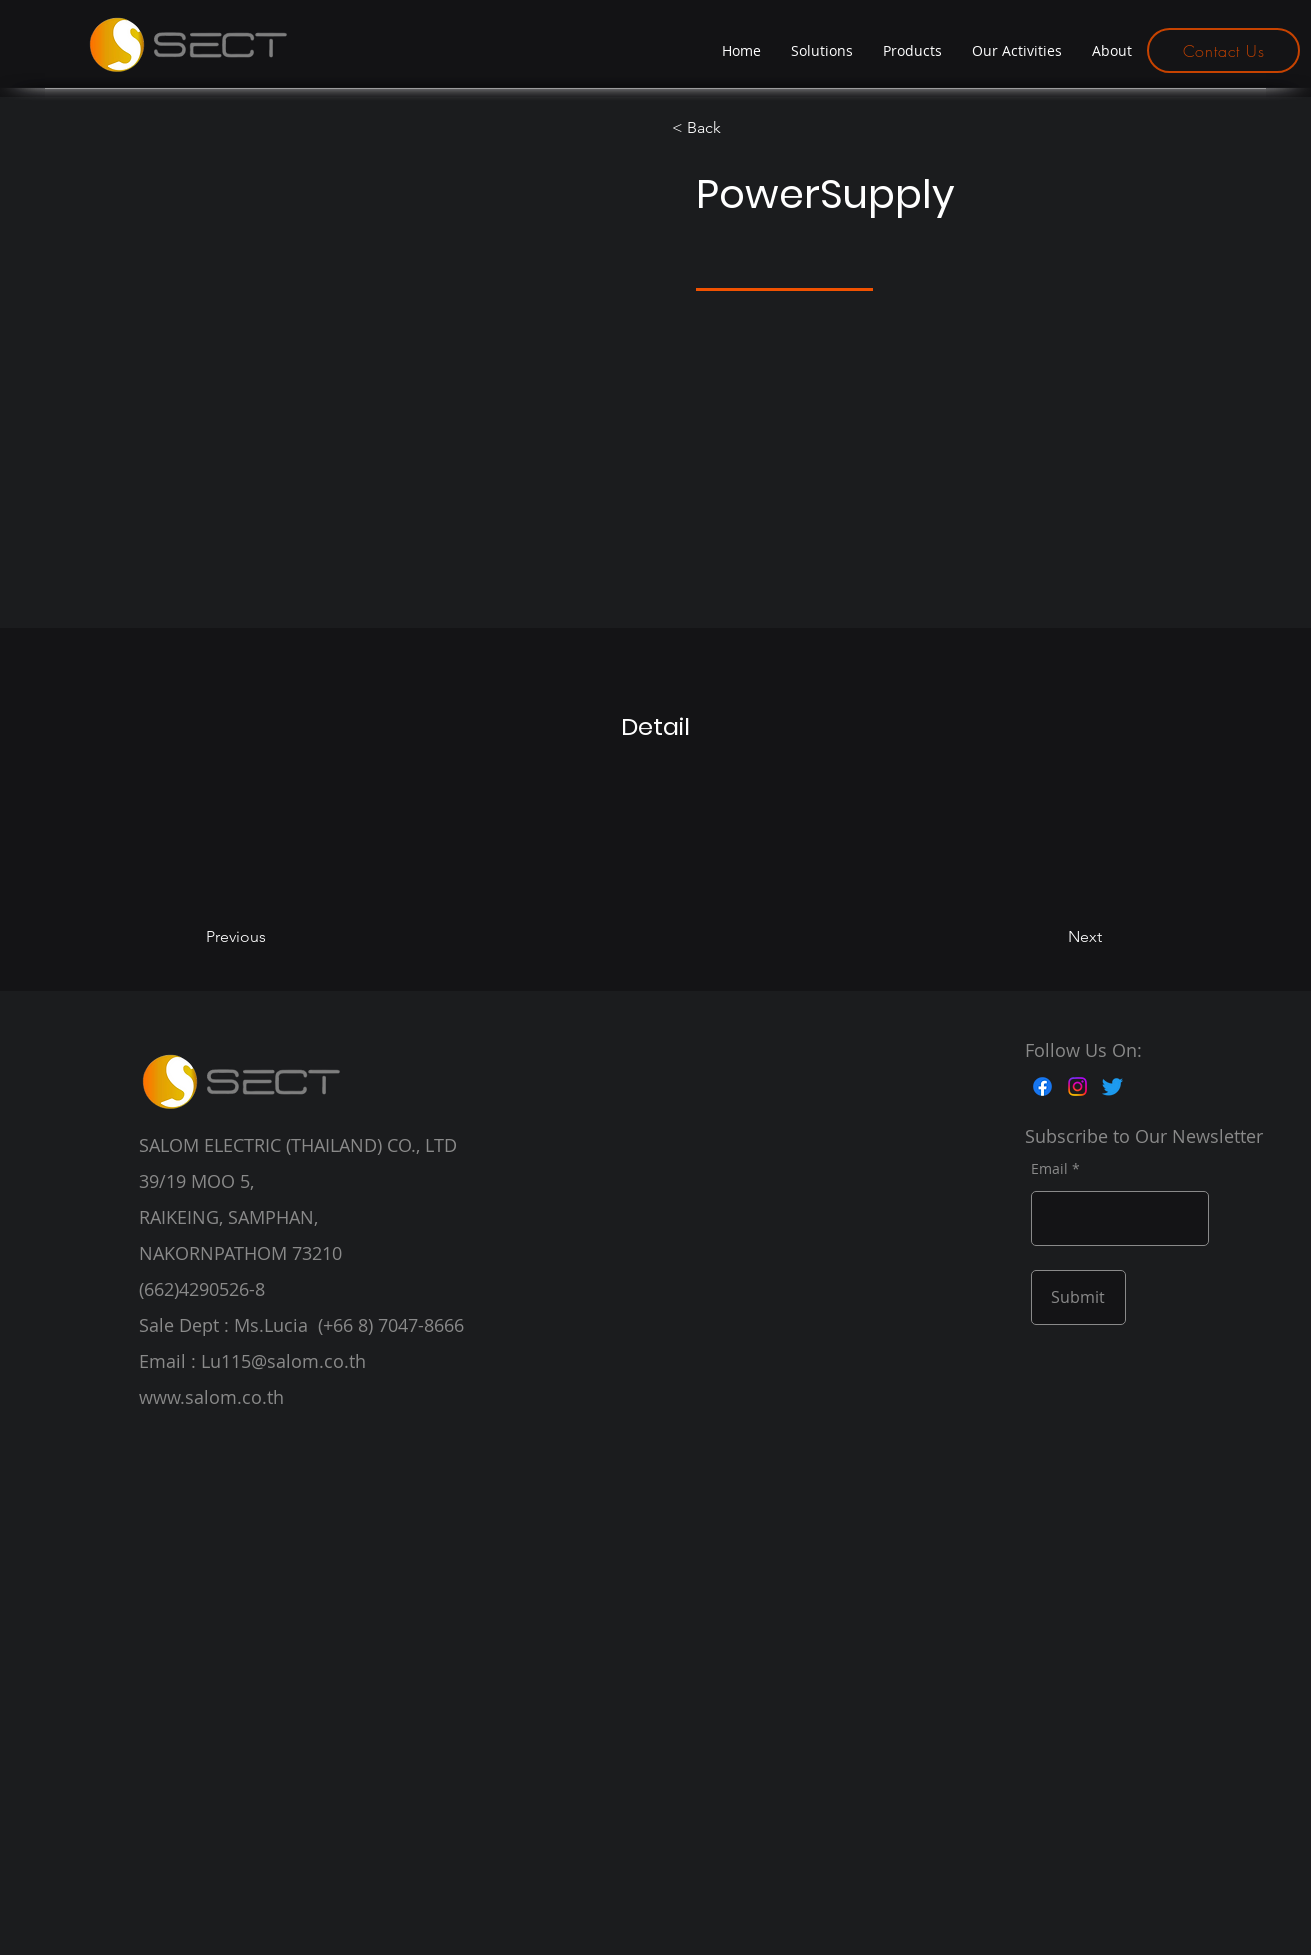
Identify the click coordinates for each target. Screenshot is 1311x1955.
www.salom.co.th (211, 1397)
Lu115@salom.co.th (283, 1361)
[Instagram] (1077, 1086)
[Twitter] (1112, 1086)
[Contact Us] (1223, 50)
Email (1049, 1169)
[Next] (1047, 937)
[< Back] (729, 128)
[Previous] (263, 937)
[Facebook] (1042, 1086)
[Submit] (1078, 1297)
